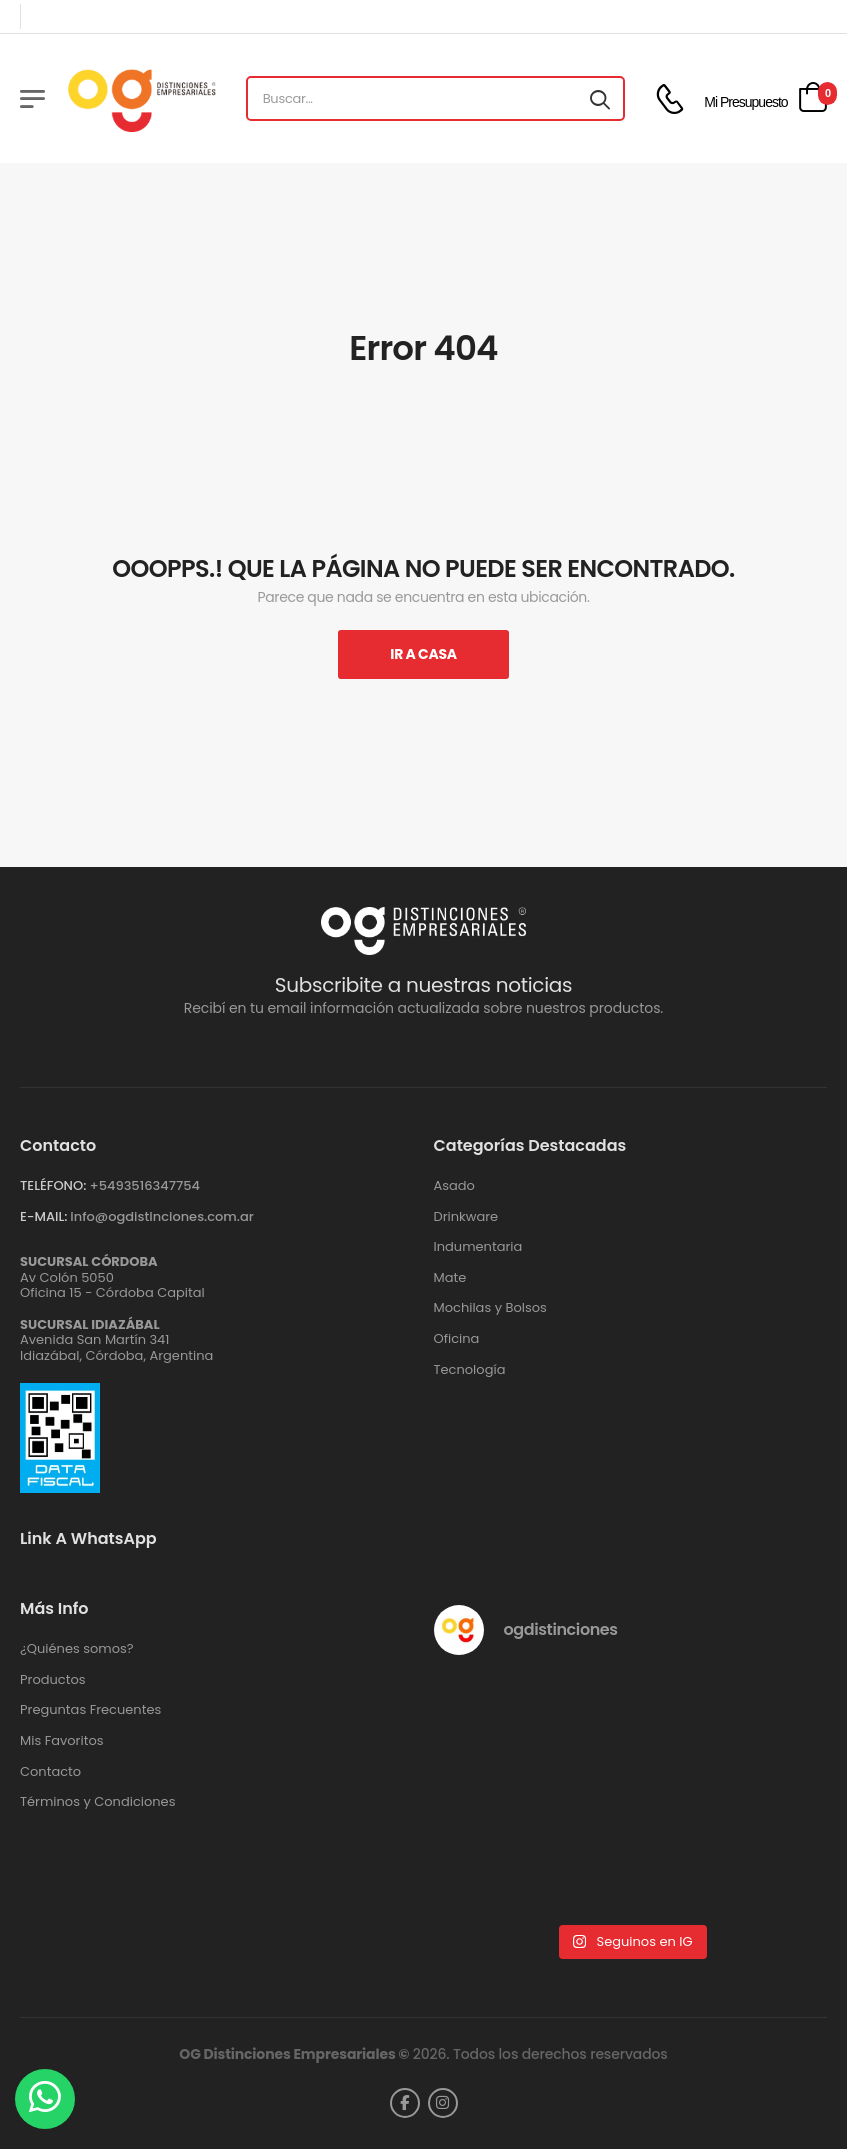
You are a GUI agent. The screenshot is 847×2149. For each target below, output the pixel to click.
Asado (454, 1186)
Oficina (457, 1339)
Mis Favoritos (62, 1741)
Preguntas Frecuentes (90, 1710)
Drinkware (466, 1217)
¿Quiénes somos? (77, 1649)
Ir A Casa (423, 654)
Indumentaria (478, 1247)
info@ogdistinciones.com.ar (161, 1216)
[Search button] (600, 99)
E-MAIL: (43, 1216)
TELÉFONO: (53, 1185)
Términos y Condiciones (97, 1802)
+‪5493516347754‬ (144, 1185)
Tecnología (470, 1370)
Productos (53, 1680)
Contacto (50, 1772)
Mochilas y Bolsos (490, 1308)
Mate (450, 1278)
